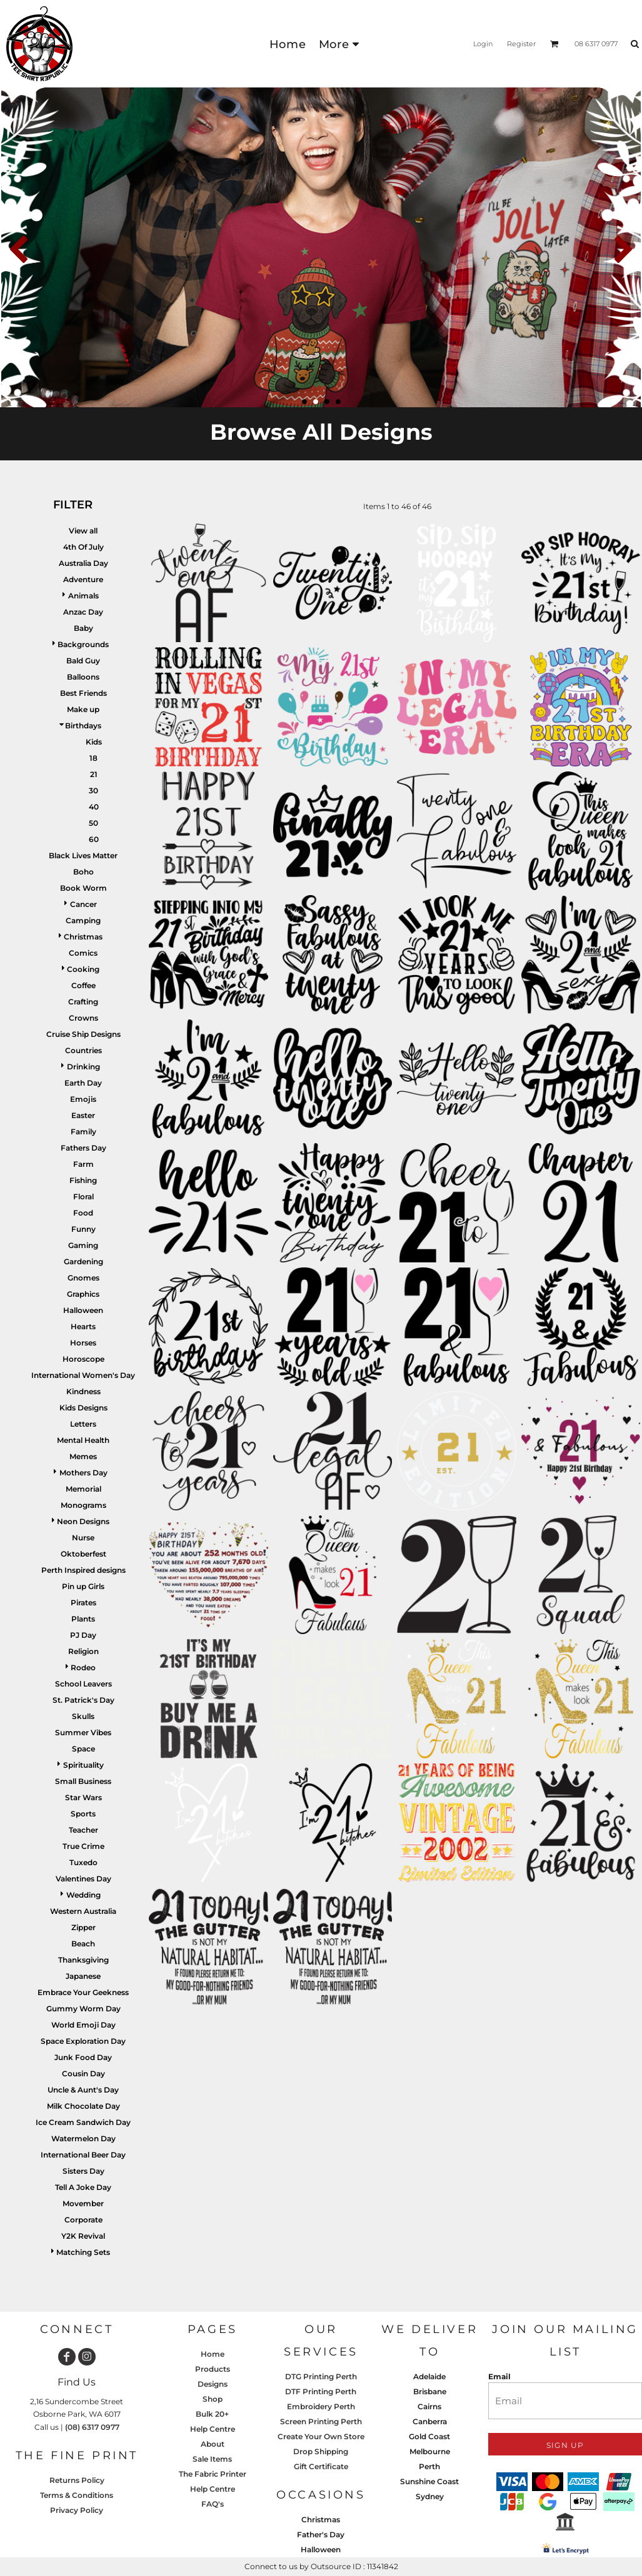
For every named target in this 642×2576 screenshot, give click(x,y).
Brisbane (429, 2391)
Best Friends (83, 693)
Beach (83, 1943)
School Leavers (83, 1683)
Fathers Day (83, 1147)
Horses (83, 1342)
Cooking (83, 969)
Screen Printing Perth (321, 2421)
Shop (213, 2399)
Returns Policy (76, 2480)
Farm (83, 1164)
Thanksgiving (83, 1959)
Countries (83, 1050)
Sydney (430, 2496)
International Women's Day (83, 1375)
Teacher (83, 1830)
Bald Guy (83, 660)
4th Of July (83, 547)
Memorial (83, 1489)
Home (212, 2354)
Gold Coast (429, 2436)
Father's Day (320, 2534)
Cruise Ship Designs (83, 1034)
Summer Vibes (83, 1732)
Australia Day (83, 563)
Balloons (83, 676)
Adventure (83, 579)
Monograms (83, 1505)
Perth (429, 2466)
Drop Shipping (320, 2451)
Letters (83, 1424)
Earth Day (83, 1082)
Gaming (83, 1245)
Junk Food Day (83, 2057)
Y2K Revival (83, 2236)
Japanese (83, 1976)
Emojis (83, 1099)
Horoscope (83, 1359)
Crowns (83, 1018)
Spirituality (83, 1765)
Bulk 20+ (212, 2414)
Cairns (429, 2406)
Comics (83, 953)
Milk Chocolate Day (83, 2106)
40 (94, 806)
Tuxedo (83, 1862)
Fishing (83, 1180)
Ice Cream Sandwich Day (83, 2122)
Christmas (83, 936)
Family (83, 1131)
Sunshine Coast (429, 2481)
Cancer (83, 904)
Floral (83, 1196)
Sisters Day (83, 2171)
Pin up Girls (83, 1586)
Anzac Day (83, 612)
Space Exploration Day (83, 2041)
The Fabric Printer (212, 2474)
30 (93, 790)
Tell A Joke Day (83, 2187)
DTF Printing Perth (320, 2391)
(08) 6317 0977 (92, 2427)
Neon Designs (83, 1521)
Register (521, 43)
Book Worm (83, 888)
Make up (83, 709)
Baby (83, 628)
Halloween (83, 1310)
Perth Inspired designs (83, 1570)
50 (93, 823)
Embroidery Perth (321, 2406)
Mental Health (83, 1440)
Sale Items (212, 2459)
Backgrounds (83, 644)
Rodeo (83, 1667)
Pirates (83, 1602)
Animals (83, 595)
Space (83, 1748)
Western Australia (83, 1911)
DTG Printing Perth (321, 2376)
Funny (83, 1229)
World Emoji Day (83, 2024)
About (212, 2444)
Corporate (83, 2219)
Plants (83, 1618)
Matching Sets (83, 2252)
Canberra (430, 2421)
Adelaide (429, 2376)
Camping (83, 920)
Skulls (83, 1716)
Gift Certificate (321, 2466)
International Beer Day (83, 2154)
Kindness (83, 1391)
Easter (83, 1115)
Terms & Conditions (76, 2495)
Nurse (83, 1537)
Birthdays (83, 725)
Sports (83, 1813)
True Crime (83, 1846)
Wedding (83, 1895)
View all (83, 530)
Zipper (83, 1927)
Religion (83, 1651)
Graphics (83, 1294)
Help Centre (212, 2429)
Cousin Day (83, 2073)
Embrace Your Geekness (83, 1992)
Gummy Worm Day (83, 2008)
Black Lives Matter (83, 855)
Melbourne (429, 2451)
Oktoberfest (83, 1553)
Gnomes (83, 1277)
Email (499, 2376)
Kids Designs (83, 1407)
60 (94, 839)
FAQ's (212, 2504)
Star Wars (83, 1797)
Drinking (83, 1066)
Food (83, 1212)
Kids (94, 741)
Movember (83, 2203)
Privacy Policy (76, 2510)
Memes (83, 1456)
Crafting (83, 1001)
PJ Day (83, 1635)
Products (212, 2369)
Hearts (83, 1326)
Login (483, 43)
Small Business (83, 1781)
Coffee (83, 985)
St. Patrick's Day (83, 1700)
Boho (83, 871)
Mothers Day (83, 1472)
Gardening (83, 1261)
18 (93, 758)
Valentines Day (83, 1878)
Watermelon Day (83, 2138)
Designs (213, 2384)
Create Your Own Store (321, 2436)
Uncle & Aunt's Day (83, 2089)
